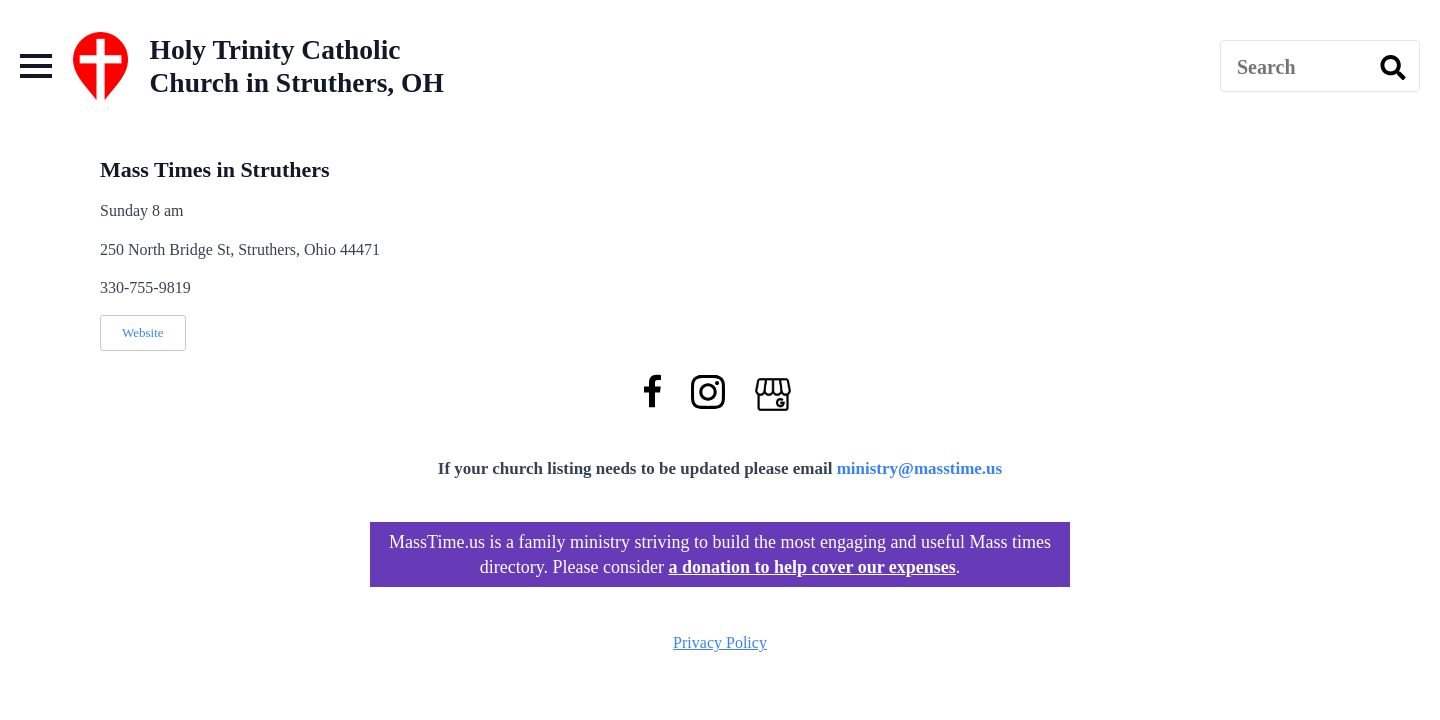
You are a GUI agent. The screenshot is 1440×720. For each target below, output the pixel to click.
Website (143, 332)
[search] (1393, 67)
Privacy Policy (720, 642)
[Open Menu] (36, 66)
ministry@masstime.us (920, 468)
